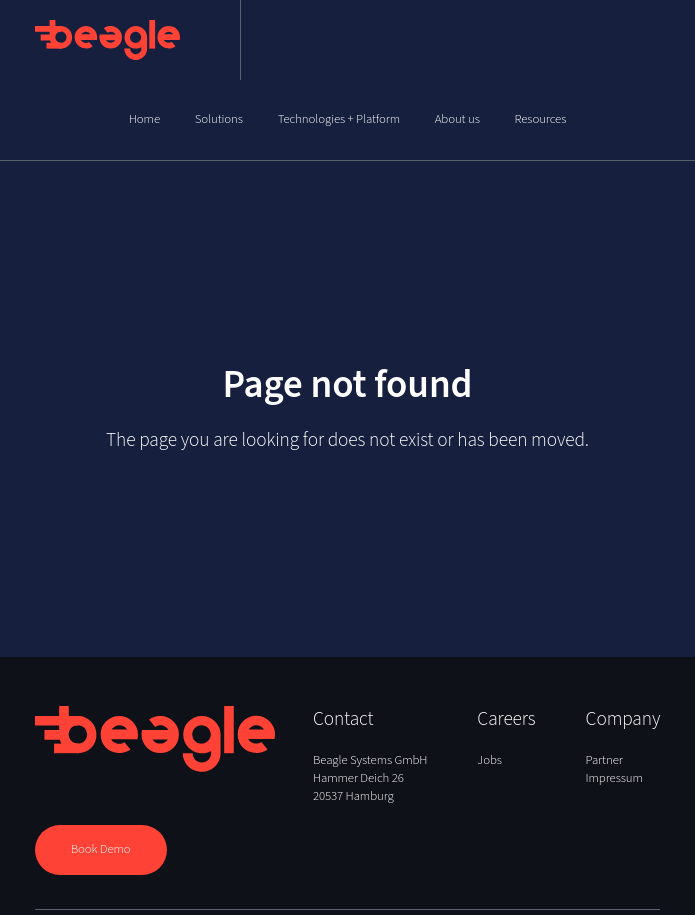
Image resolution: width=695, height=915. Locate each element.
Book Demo (101, 849)
